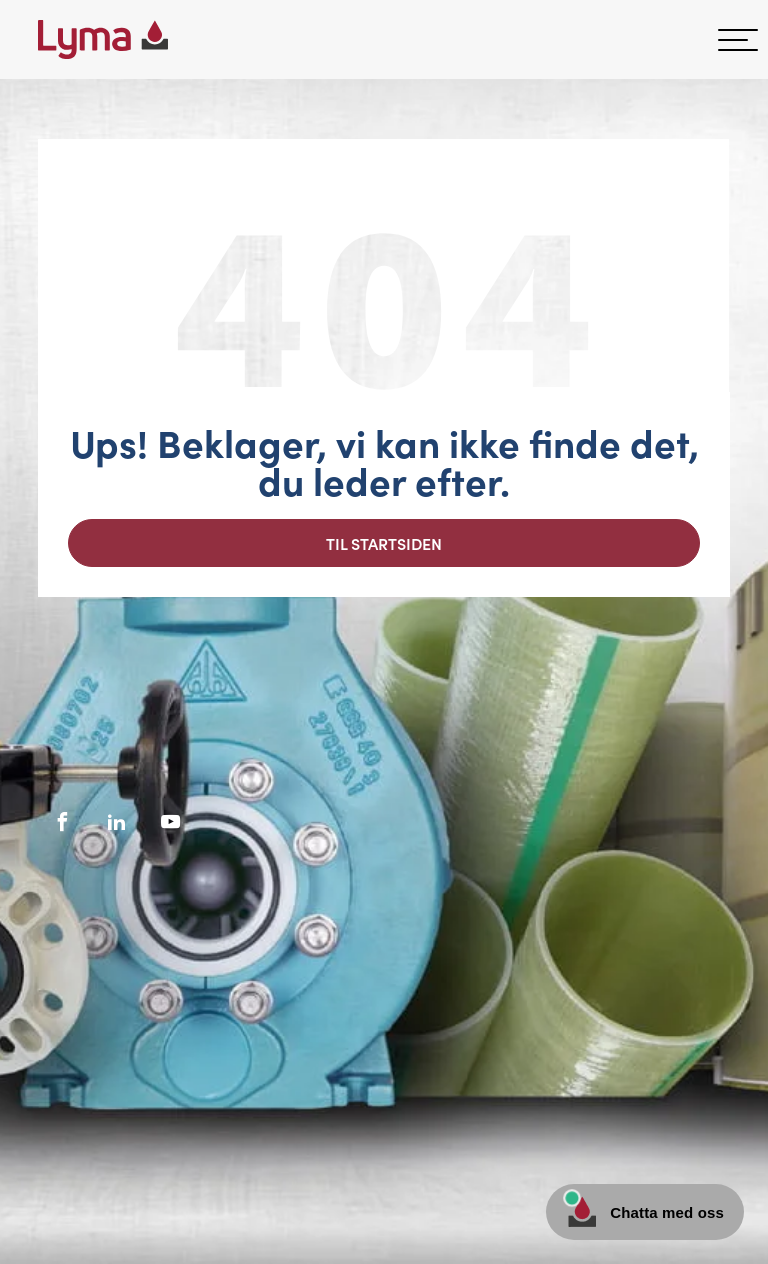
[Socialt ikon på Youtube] (171, 822)
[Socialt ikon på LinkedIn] (117, 822)
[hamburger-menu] (738, 40)
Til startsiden (384, 543)
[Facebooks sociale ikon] (63, 822)
